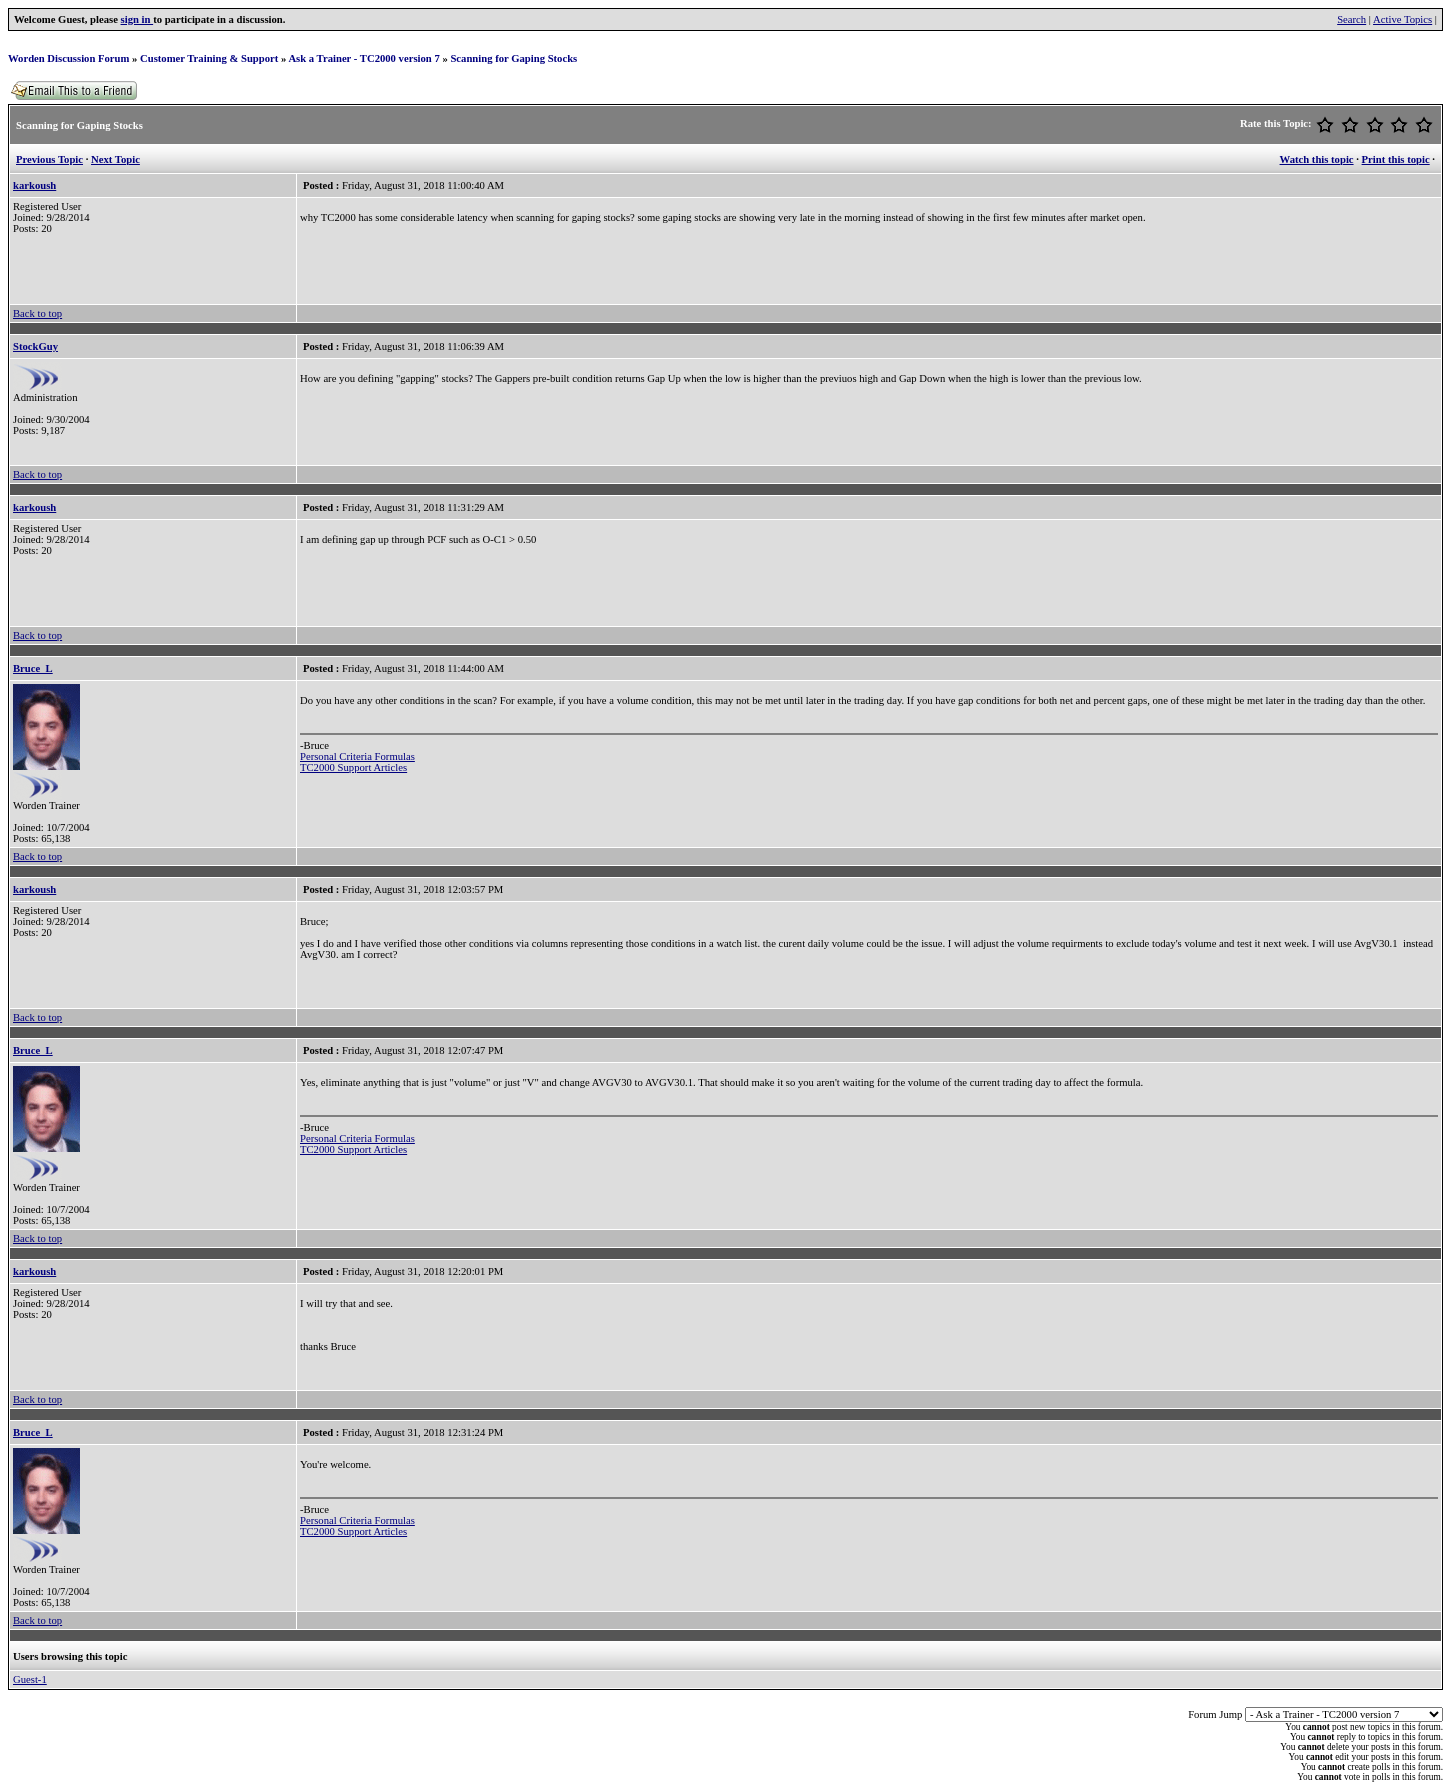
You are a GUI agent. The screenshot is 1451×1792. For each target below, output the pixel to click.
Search (1351, 19)
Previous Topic (49, 159)
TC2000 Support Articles (353, 767)
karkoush (34, 185)
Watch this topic (1317, 159)
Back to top (37, 313)
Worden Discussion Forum (68, 58)
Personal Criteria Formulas (357, 756)
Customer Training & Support (209, 58)
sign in (137, 19)
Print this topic (1396, 159)
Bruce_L (33, 668)
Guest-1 (30, 1679)
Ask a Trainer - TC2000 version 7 (363, 58)
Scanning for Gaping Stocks (513, 58)
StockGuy (35, 346)
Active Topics (1402, 19)
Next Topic (115, 159)
